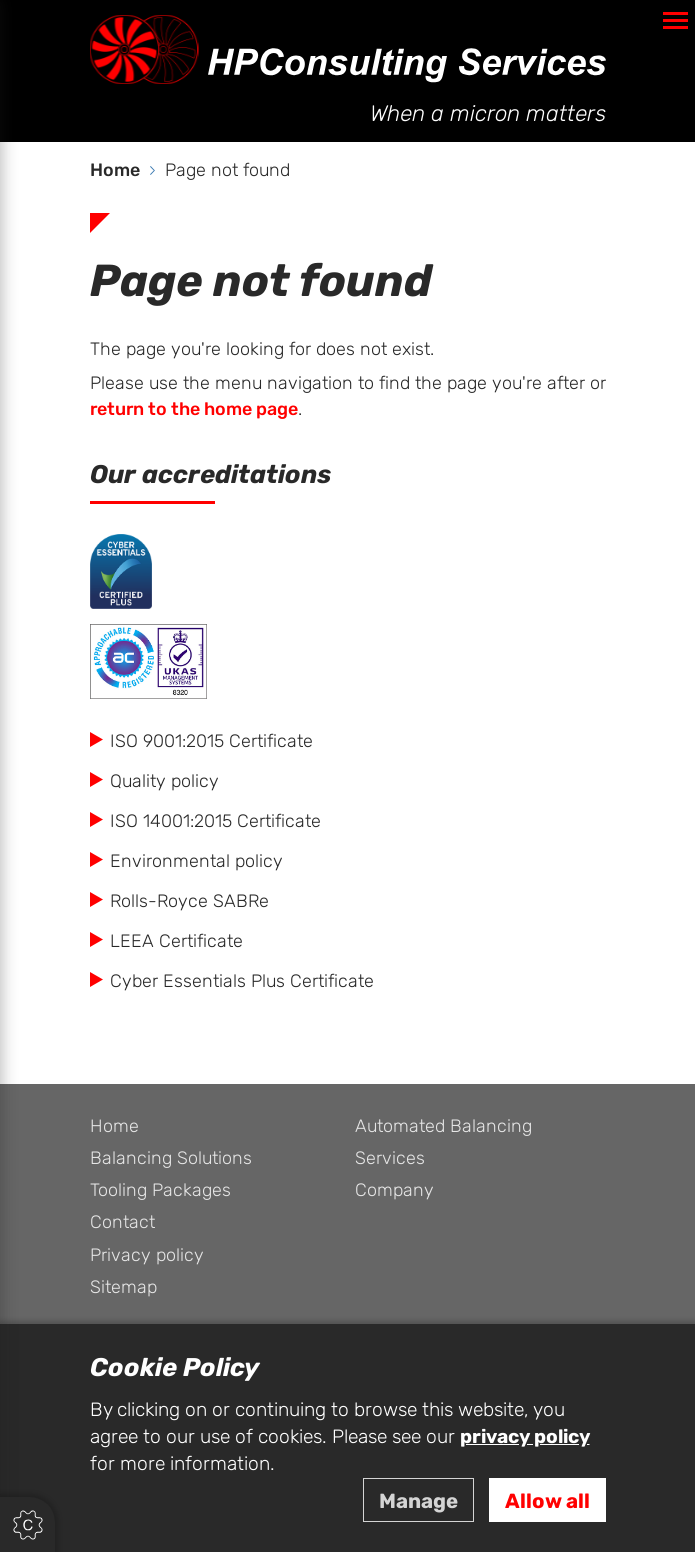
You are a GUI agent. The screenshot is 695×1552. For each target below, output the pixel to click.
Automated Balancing (443, 1126)
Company (394, 1190)
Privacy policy (147, 1255)
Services (390, 1158)
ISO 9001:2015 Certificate (211, 741)
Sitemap (123, 1287)
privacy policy (525, 1437)
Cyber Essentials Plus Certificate (242, 981)
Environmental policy (196, 861)
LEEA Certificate (176, 941)
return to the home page (194, 409)
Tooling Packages (160, 1190)
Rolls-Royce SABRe (189, 901)
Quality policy (164, 781)
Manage (418, 1501)
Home (114, 1126)
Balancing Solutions (171, 1158)
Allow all (547, 1501)
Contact (122, 1222)
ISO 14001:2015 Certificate (215, 821)
